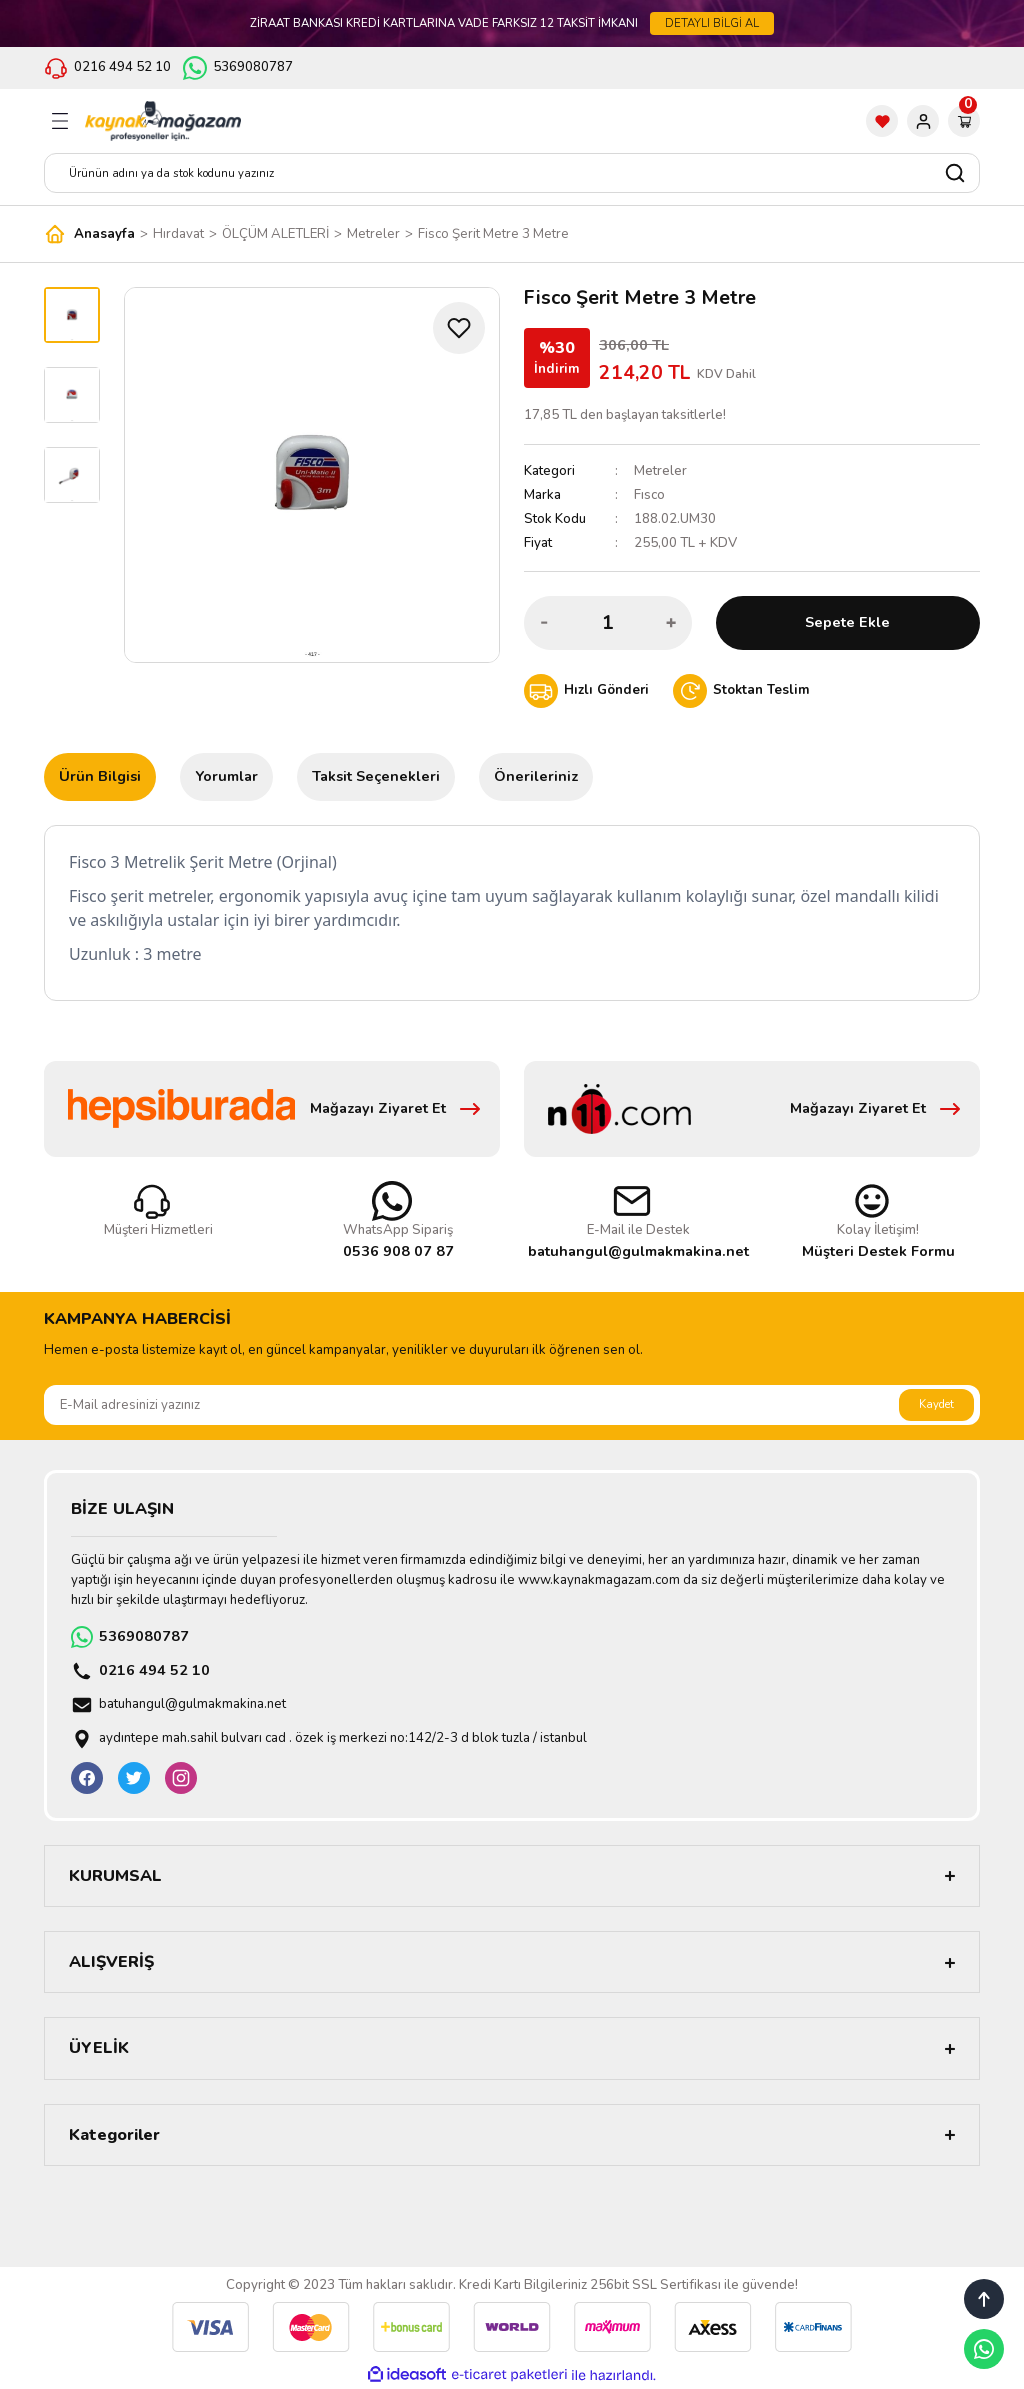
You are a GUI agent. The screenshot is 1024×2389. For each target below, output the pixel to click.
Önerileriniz (536, 776)
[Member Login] (923, 121)
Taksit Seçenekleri (376, 776)
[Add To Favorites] (459, 328)
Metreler (660, 471)
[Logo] (163, 121)
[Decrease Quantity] (545, 623)
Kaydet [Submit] (936, 1404)
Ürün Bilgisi (100, 776)
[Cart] (964, 121)
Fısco (649, 495)
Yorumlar (226, 776)
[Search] (512, 173)
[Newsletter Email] (512, 1405)
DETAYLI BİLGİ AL (712, 23)
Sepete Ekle (847, 622)
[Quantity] (608, 623)
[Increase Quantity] (671, 623)
